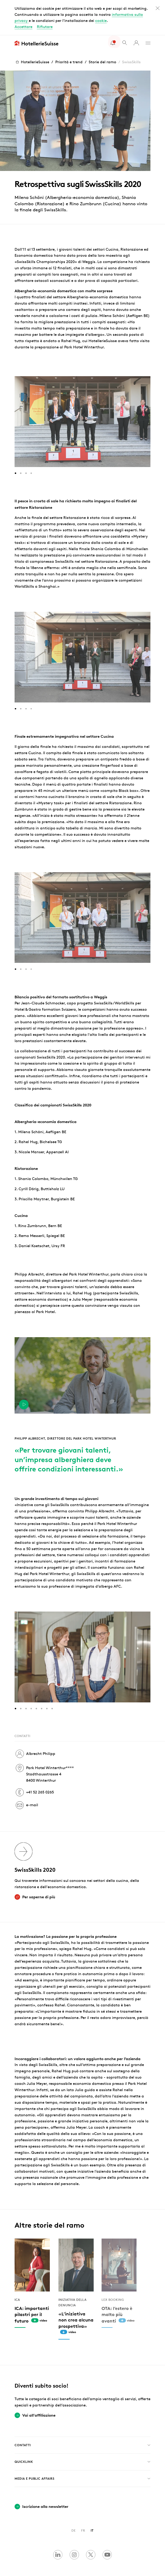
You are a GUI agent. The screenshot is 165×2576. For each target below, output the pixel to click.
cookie (101, 20)
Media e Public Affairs (82, 2478)
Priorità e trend (69, 62)
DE (73, 2530)
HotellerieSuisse (32, 62)
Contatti (82, 2445)
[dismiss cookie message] (157, 8)
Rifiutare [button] (45, 26)
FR (83, 2530)
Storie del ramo (102, 62)
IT (92, 2530)
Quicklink (82, 2461)
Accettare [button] (23, 26)
